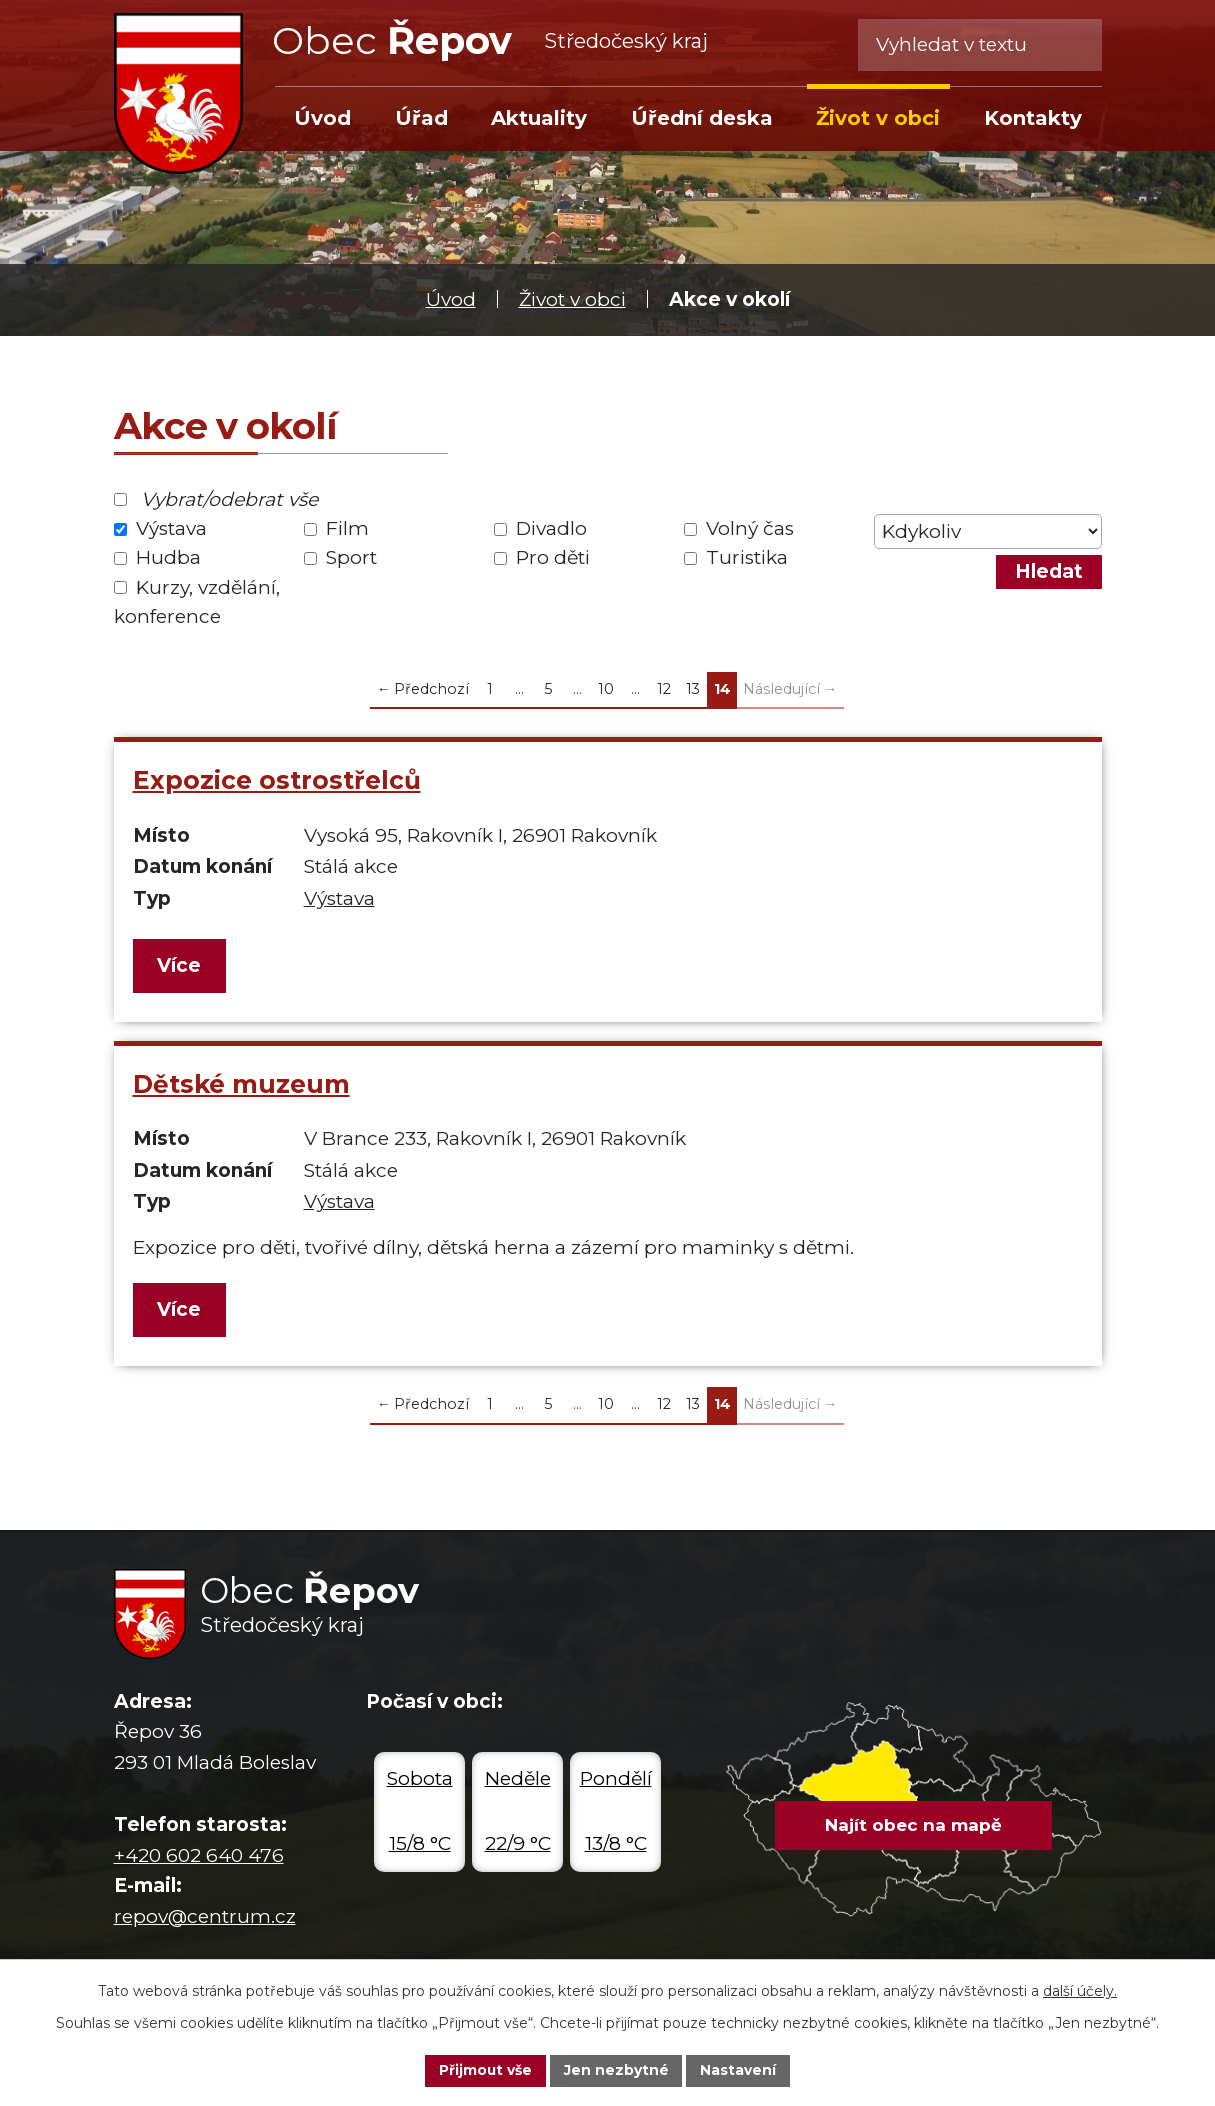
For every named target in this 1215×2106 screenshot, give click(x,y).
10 (606, 689)
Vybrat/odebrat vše (229, 499)
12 (664, 689)
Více (179, 965)
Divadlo (551, 528)
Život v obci (572, 299)
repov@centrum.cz (205, 1916)
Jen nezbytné (616, 2070)
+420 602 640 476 (199, 1856)
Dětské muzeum (241, 1084)
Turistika (747, 557)
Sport (351, 557)
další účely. (1080, 1991)
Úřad (421, 118)
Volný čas (750, 528)
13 (693, 689)
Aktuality (539, 118)
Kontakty (1033, 118)
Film (347, 528)
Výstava (171, 528)
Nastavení (739, 2070)
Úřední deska (702, 118)
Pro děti (553, 557)
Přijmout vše (485, 2070)
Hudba (168, 557)
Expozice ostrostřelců (277, 780)
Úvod (451, 299)
